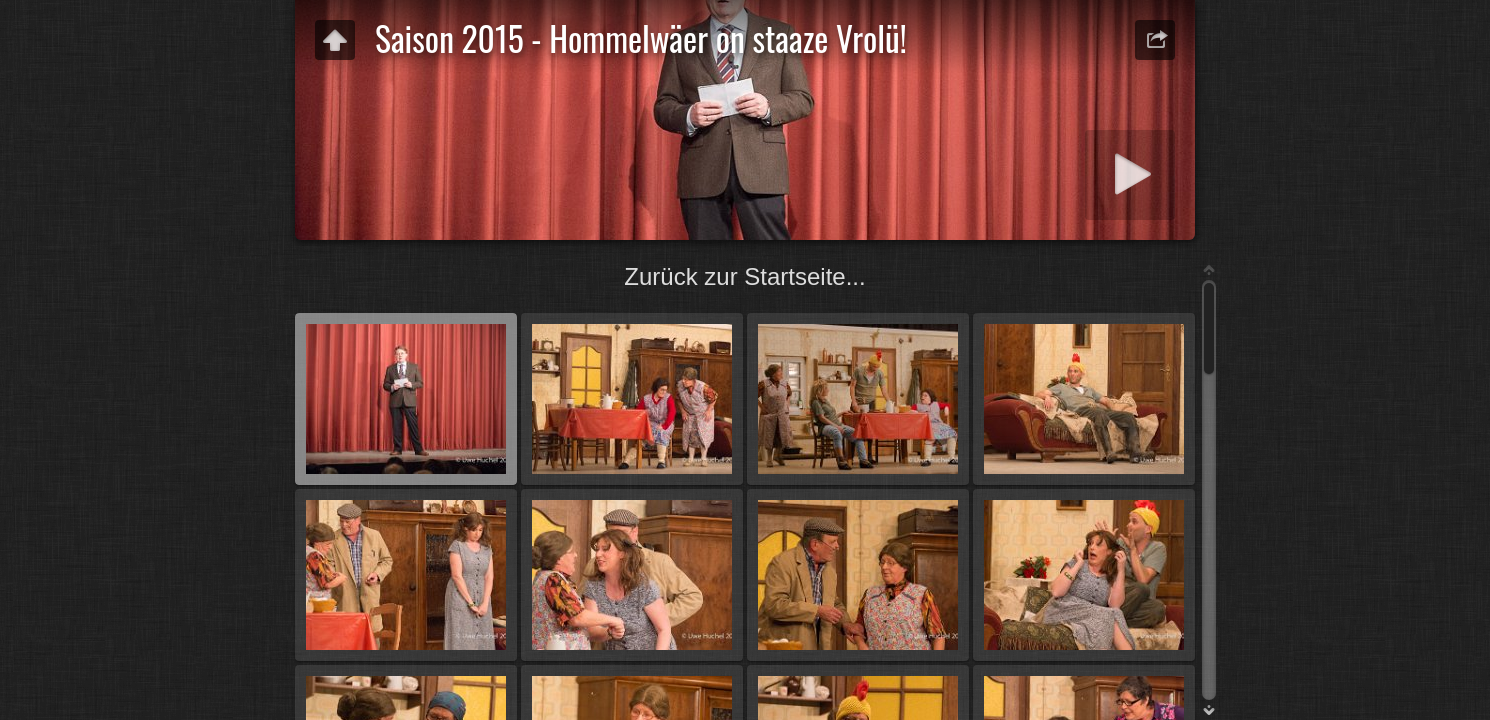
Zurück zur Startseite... (744, 276)
